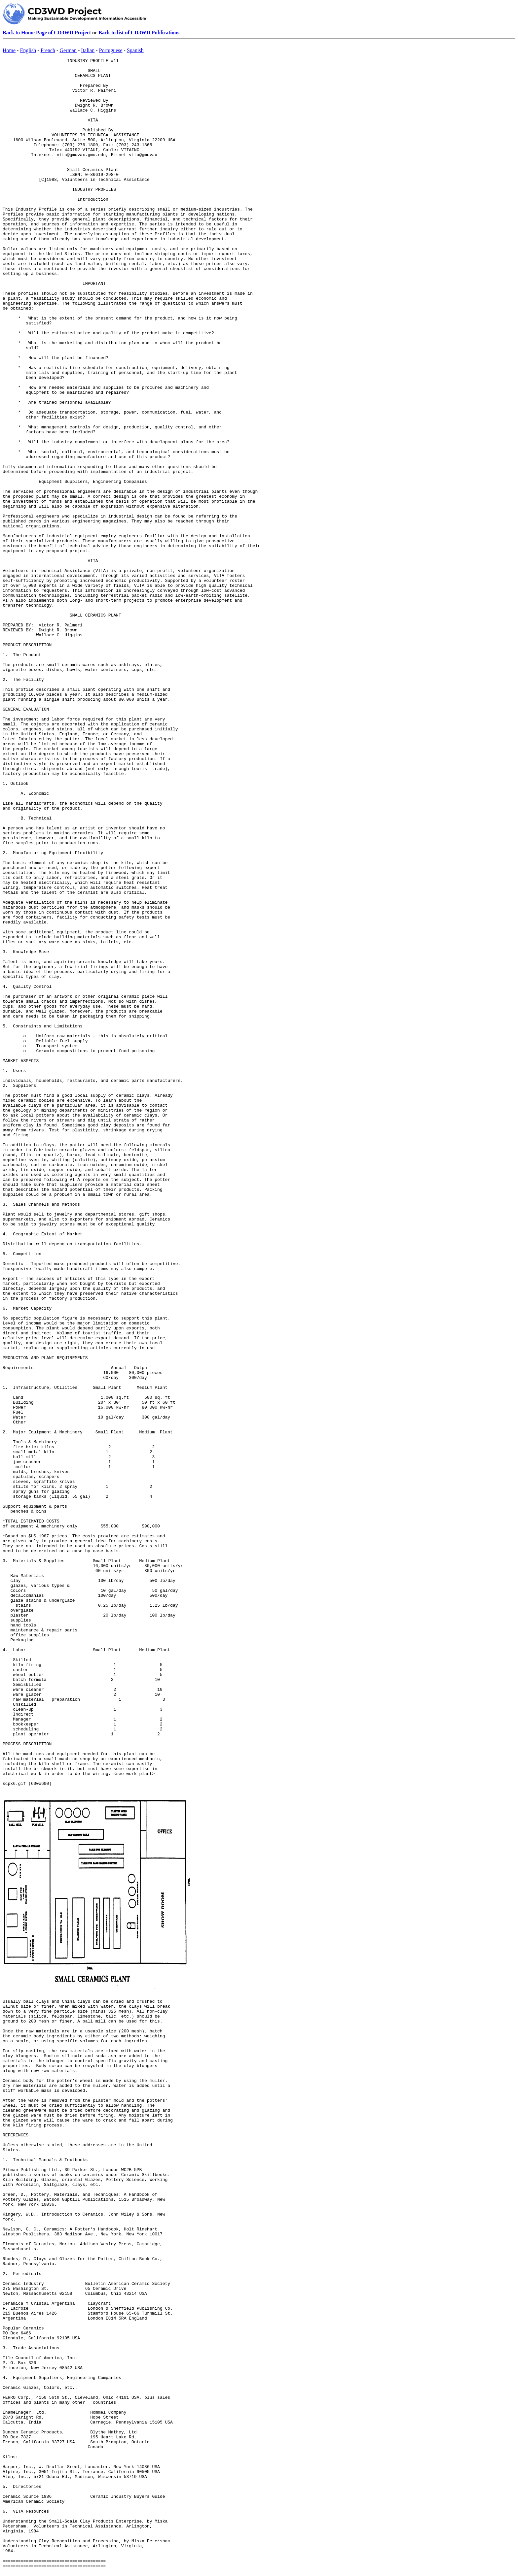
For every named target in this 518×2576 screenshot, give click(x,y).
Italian (87, 50)
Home (9, 50)
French (48, 50)
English (28, 50)
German (68, 50)
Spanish (135, 50)
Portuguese (110, 50)
